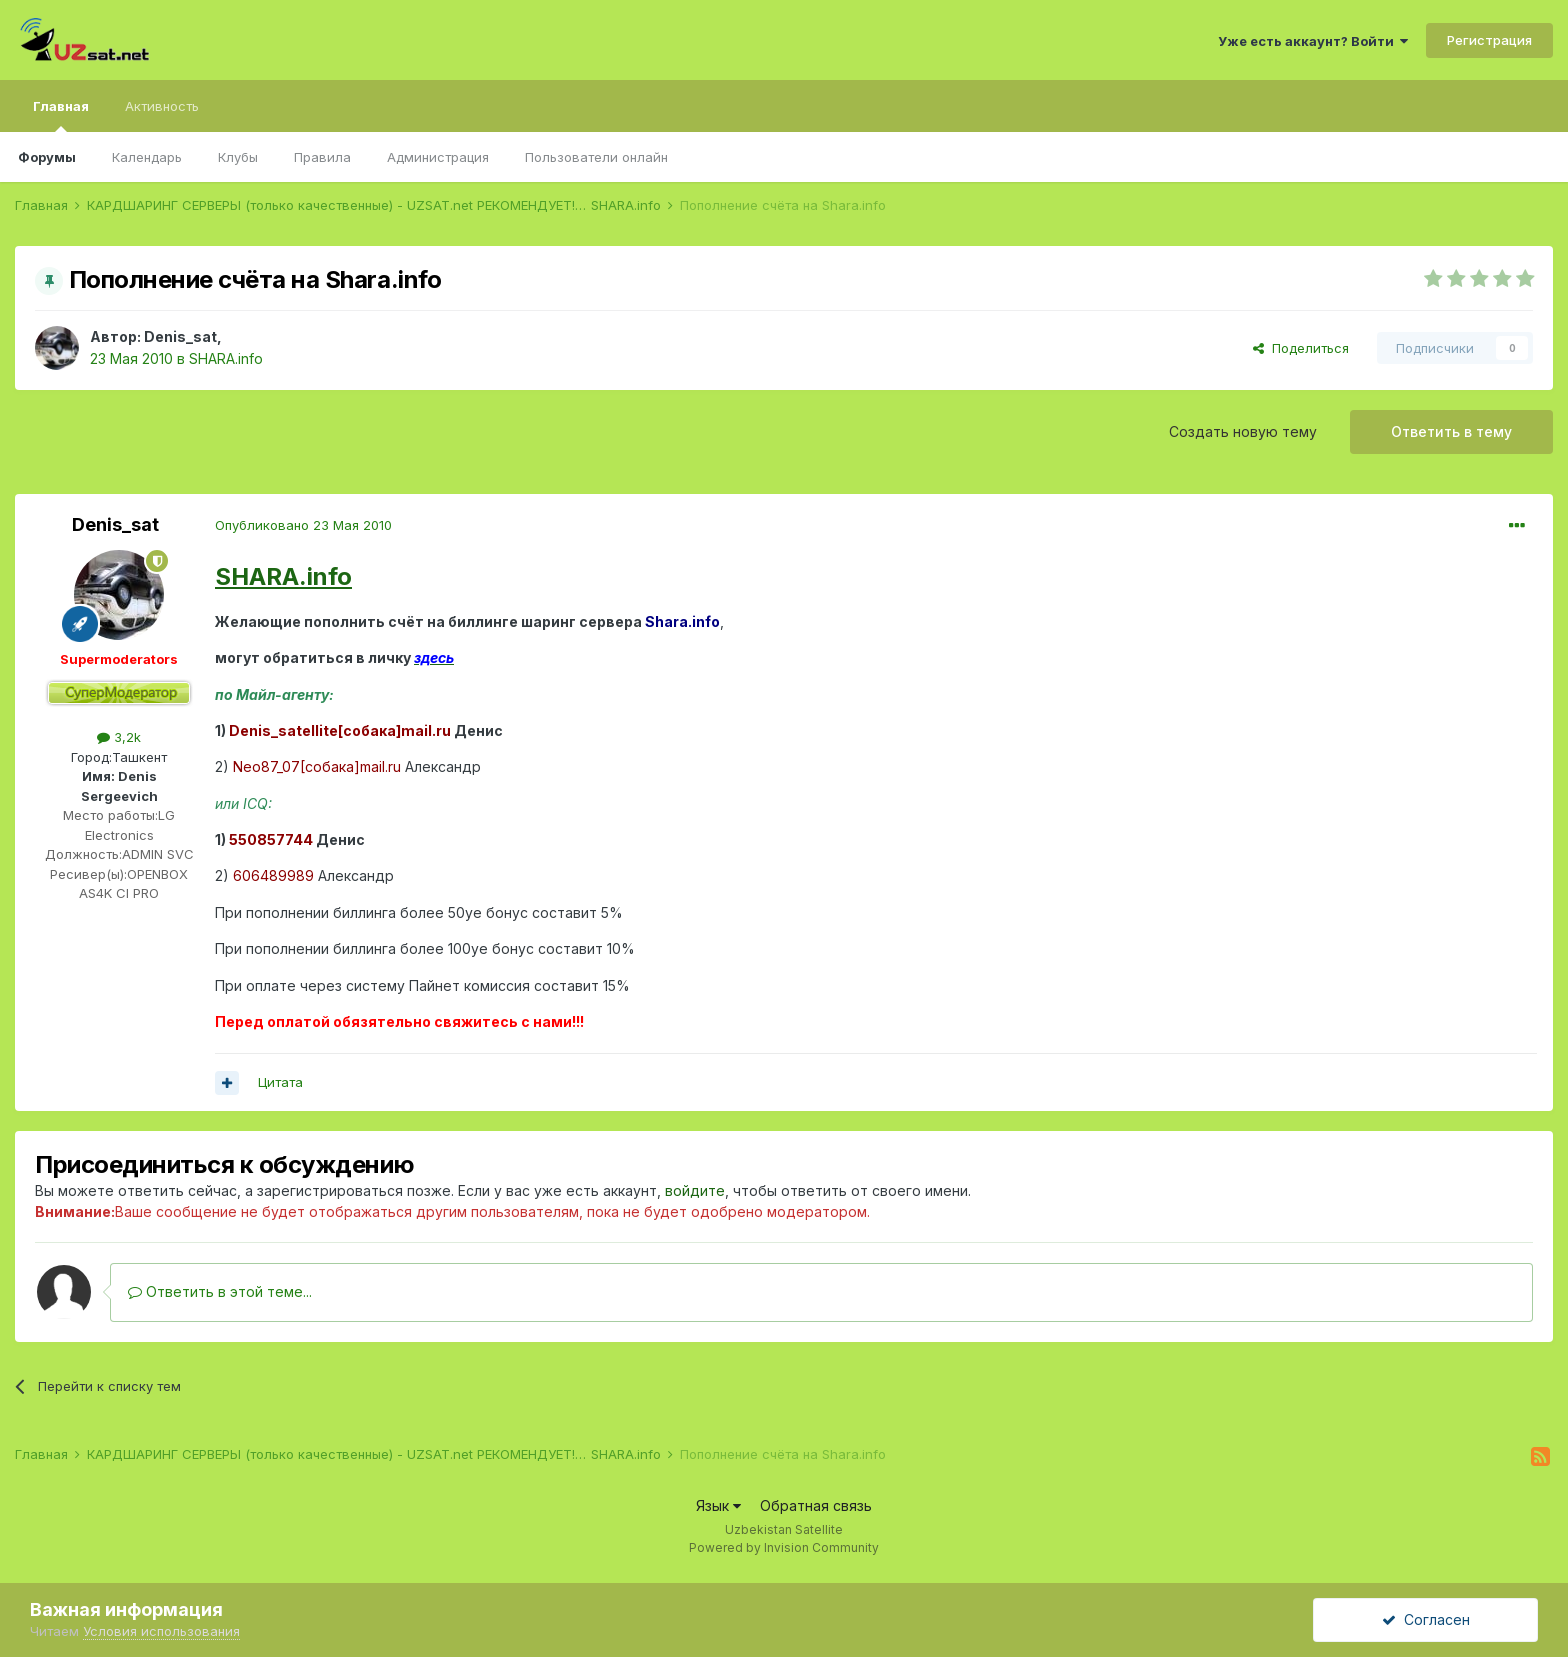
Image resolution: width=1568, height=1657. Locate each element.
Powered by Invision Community (784, 1547)
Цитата (280, 1082)
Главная (61, 115)
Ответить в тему (1451, 431)
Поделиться (1301, 348)
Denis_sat (180, 336)
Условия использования (161, 1631)
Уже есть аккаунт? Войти (1313, 41)
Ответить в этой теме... (220, 1291)
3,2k (119, 737)
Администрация (438, 157)
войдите (695, 1190)
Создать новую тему (1243, 431)
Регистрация (1489, 40)
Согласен (1426, 1619)
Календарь (147, 157)
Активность (162, 106)
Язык (718, 1505)
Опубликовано (303, 525)
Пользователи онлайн (596, 157)
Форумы (47, 157)
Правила (322, 157)
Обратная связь (816, 1505)
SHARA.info (226, 358)
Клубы (238, 157)
